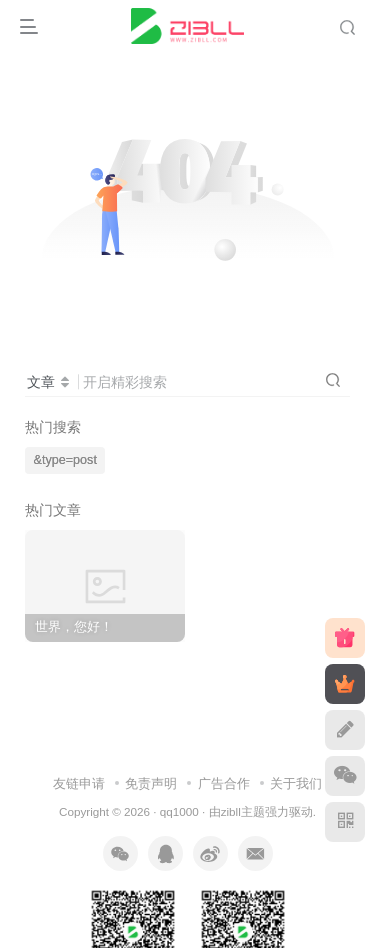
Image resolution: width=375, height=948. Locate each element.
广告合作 (224, 783)
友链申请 (79, 783)
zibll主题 (243, 811)
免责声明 (151, 783)
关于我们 (296, 783)
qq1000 (179, 811)
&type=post (65, 460)
